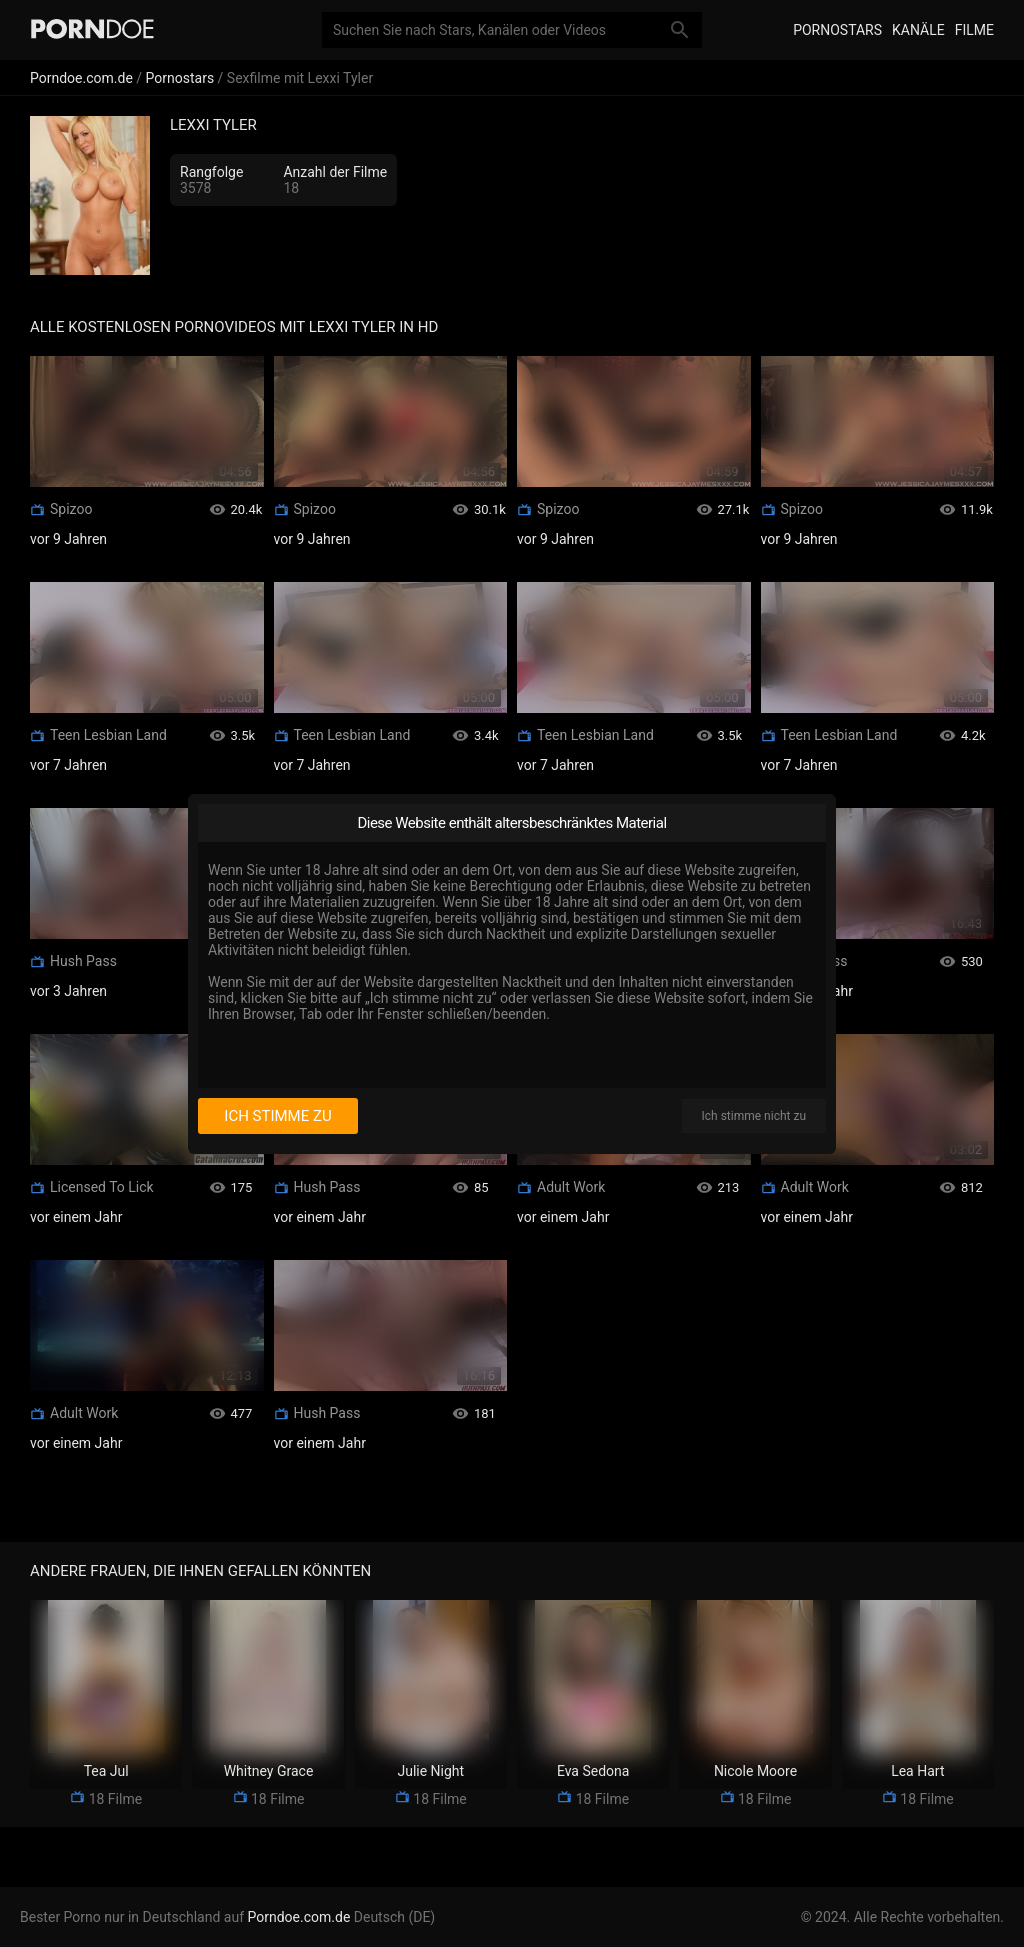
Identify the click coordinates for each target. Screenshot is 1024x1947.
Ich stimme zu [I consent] (277, 1116)
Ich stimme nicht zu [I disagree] (754, 1116)
